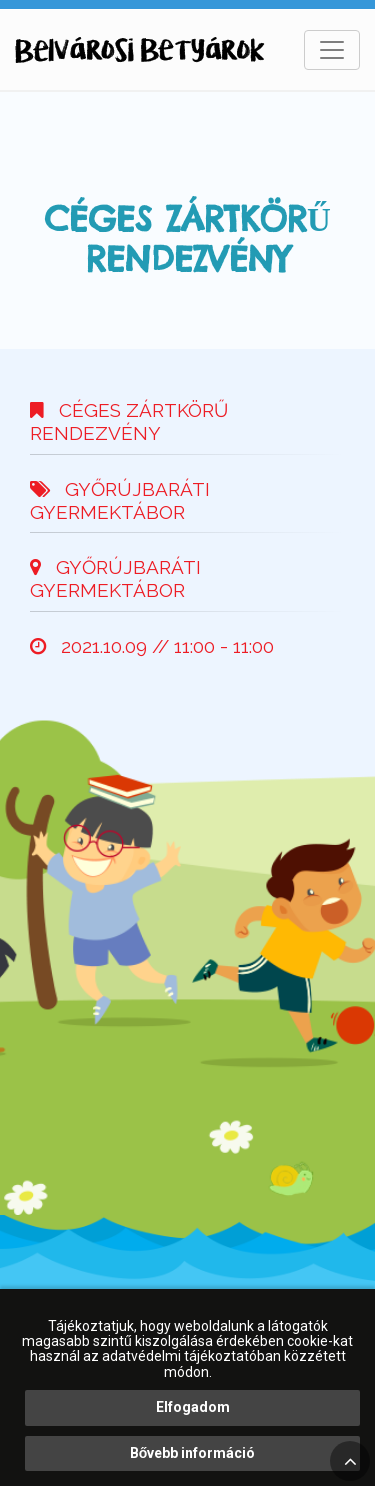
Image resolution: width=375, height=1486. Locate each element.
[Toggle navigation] (332, 50)
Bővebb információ (193, 1453)
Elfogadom (193, 1407)
